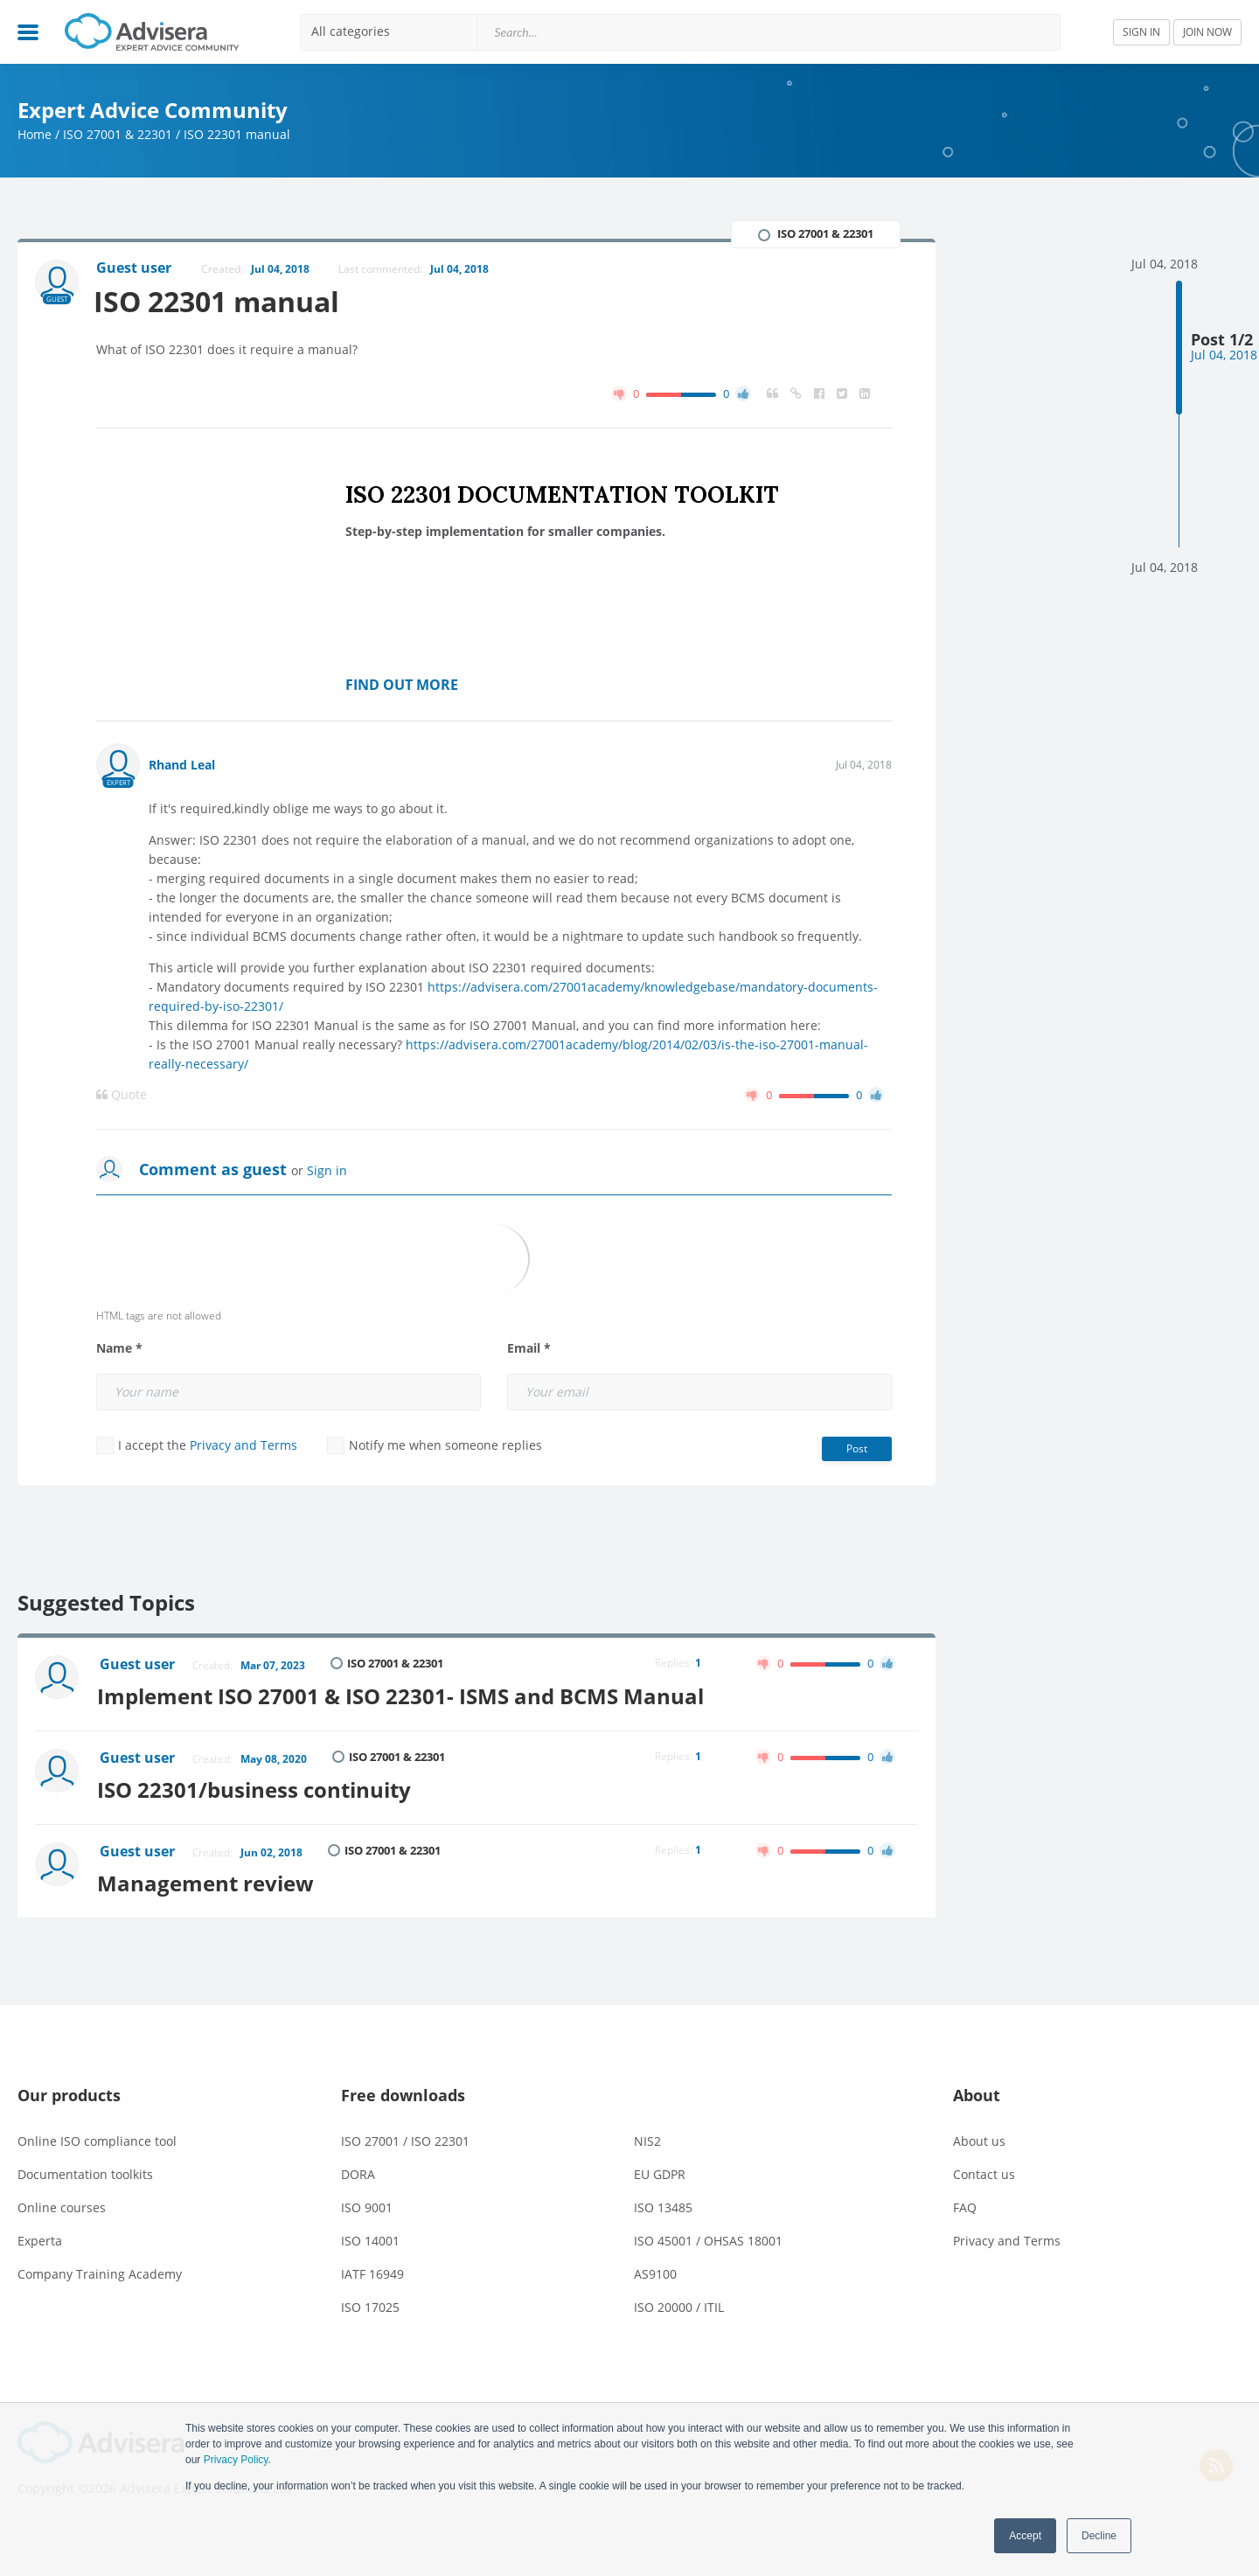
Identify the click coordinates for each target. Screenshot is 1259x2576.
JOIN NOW (1207, 31)
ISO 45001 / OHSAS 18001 (708, 2236)
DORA (358, 2170)
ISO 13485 (663, 2203)
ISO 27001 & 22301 (117, 134)
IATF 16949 (372, 2269)
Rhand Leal (182, 764)
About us (979, 2136)
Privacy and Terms (243, 1445)
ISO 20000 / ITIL (679, 2302)
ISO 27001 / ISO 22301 (405, 2136)
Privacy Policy (236, 2460)
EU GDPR (659, 2170)
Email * (529, 1348)
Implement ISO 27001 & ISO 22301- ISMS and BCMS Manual (404, 1695)
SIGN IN (1141, 31)
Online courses (61, 2203)
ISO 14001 (370, 2236)
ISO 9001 (367, 2203)
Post (856, 1448)
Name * (119, 1348)
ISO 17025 (370, 2302)
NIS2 (647, 2136)
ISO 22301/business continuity (257, 1786)
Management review (209, 1878)
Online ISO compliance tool (97, 2136)
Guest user (138, 1664)
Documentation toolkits (85, 2170)
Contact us (984, 2170)
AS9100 (655, 2269)
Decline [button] (1099, 2536)
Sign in (327, 1170)
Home (34, 134)
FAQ (965, 2203)
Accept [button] (1025, 2536)
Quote (121, 1095)
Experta (39, 2236)
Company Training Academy (99, 2269)
